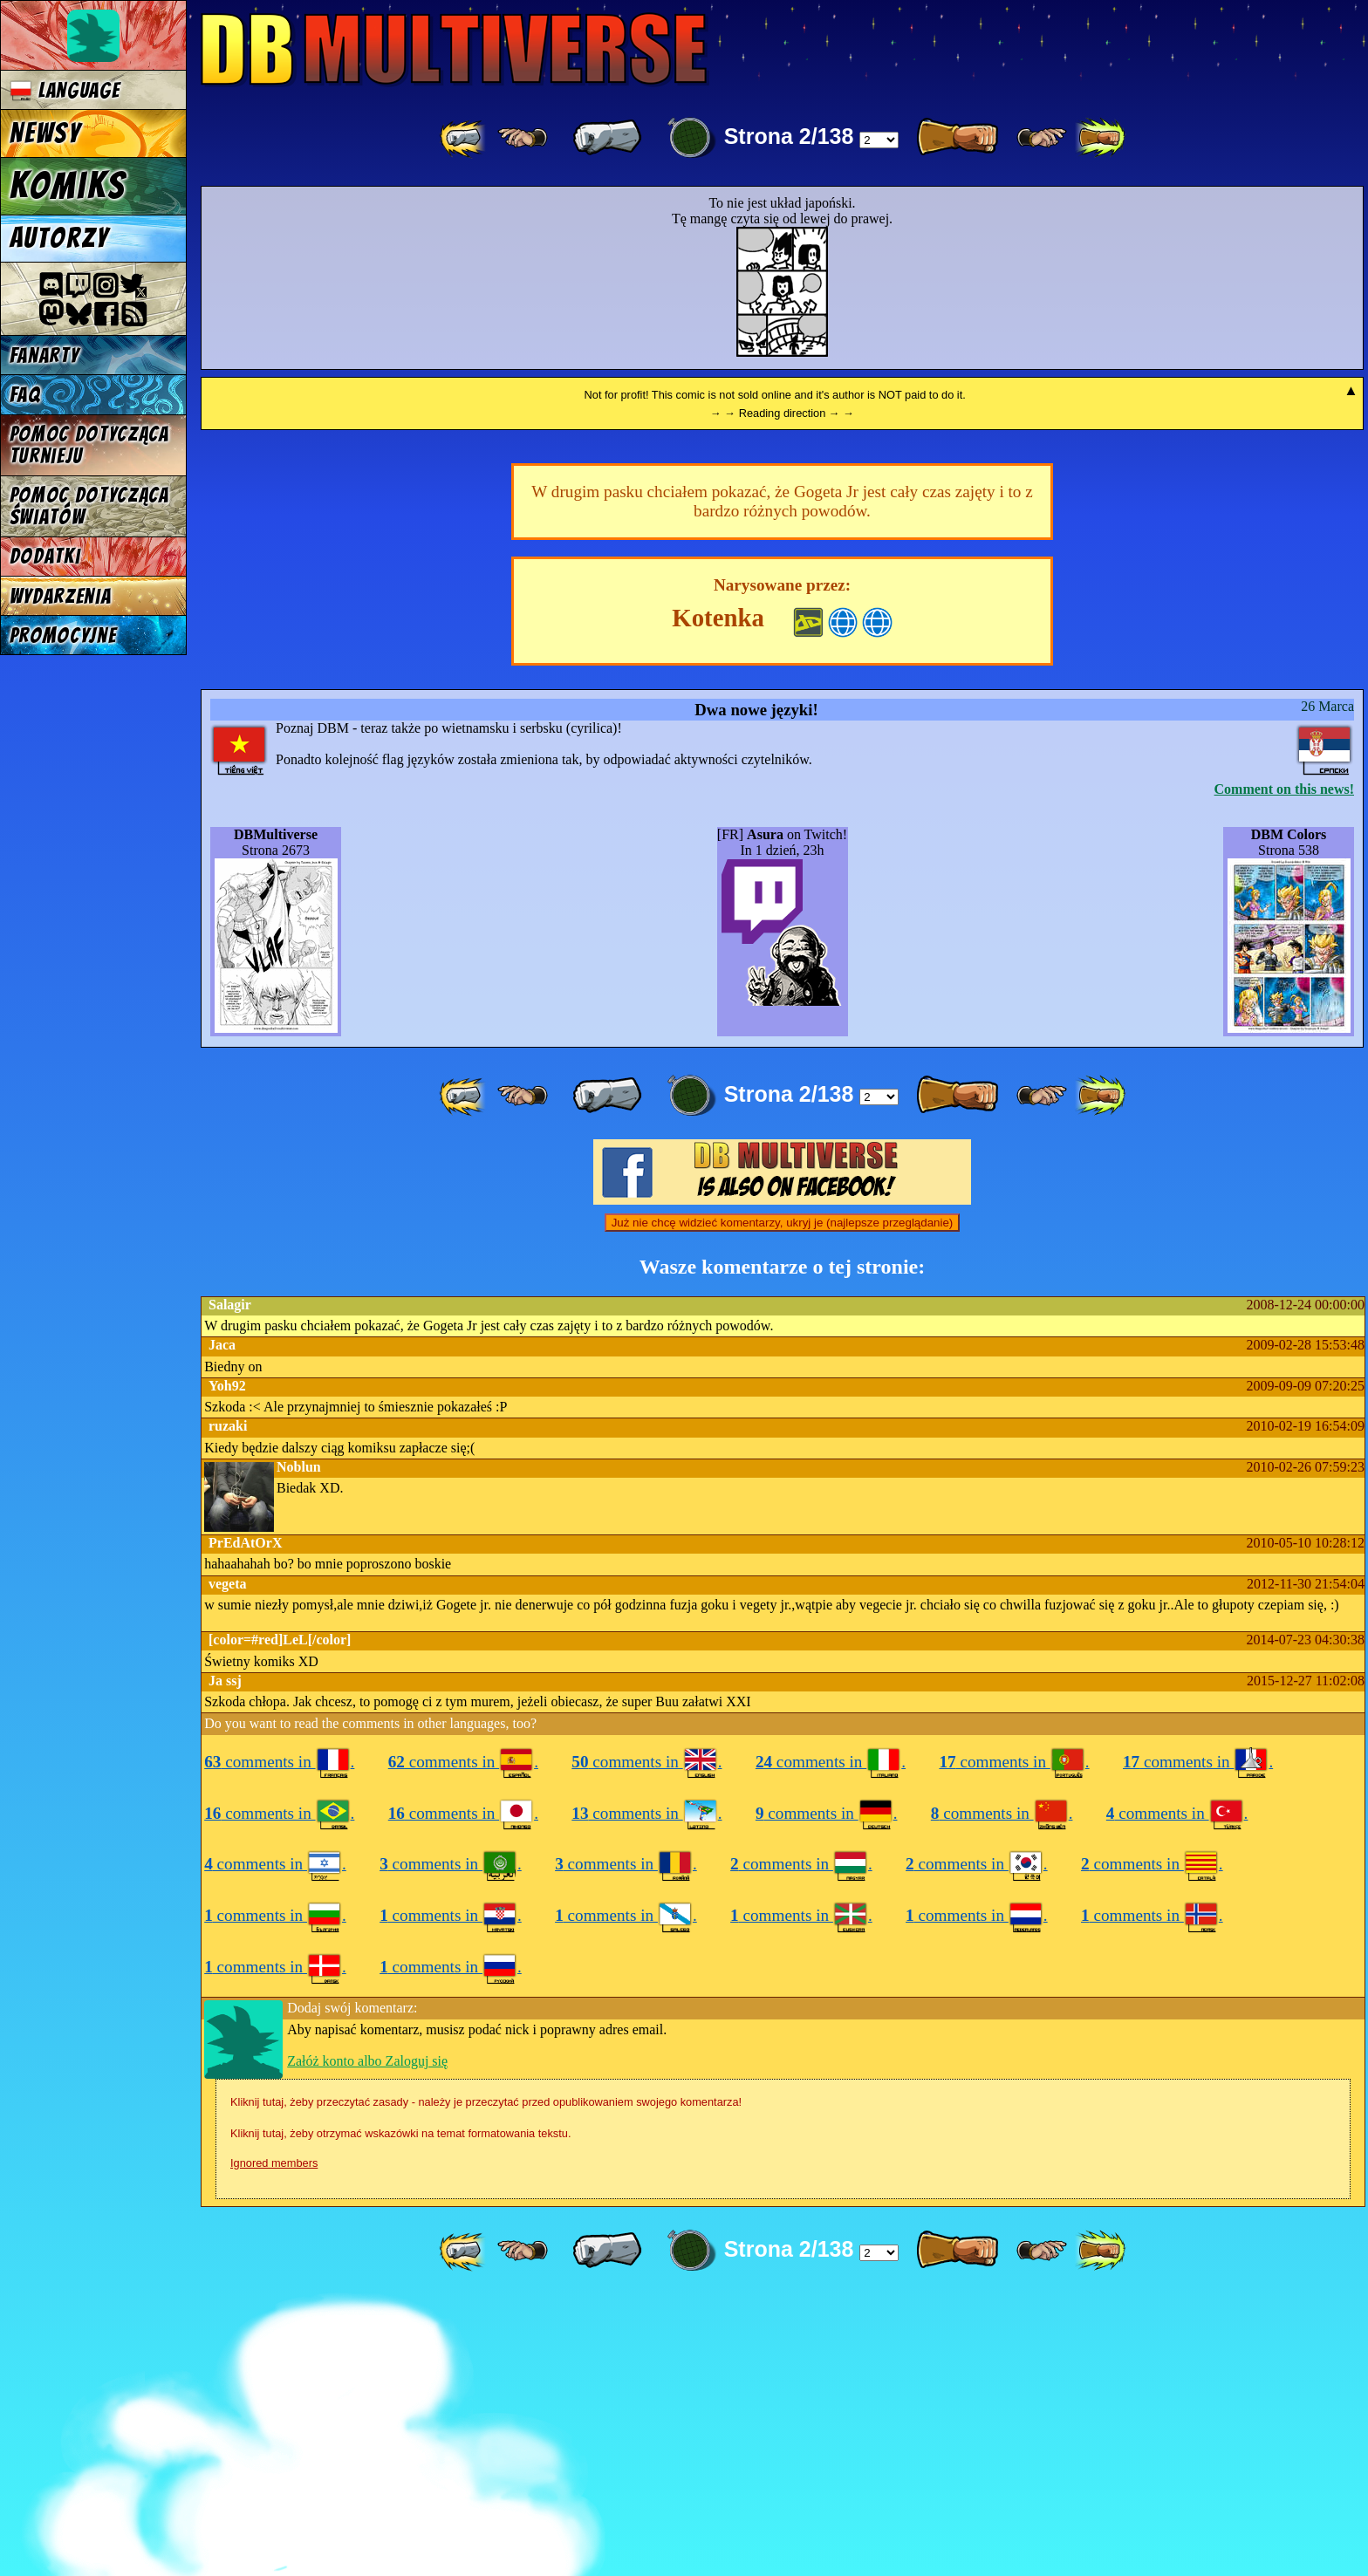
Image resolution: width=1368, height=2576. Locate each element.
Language (65, 90)
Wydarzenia (61, 596)
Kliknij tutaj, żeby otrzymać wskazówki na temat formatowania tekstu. (400, 2410)
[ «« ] (464, 138)
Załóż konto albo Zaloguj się (367, 2338)
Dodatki (45, 556)
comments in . (279, 2039)
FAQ (25, 395)
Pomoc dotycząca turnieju (89, 445)
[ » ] (957, 137)
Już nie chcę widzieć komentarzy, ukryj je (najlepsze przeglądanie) (783, 1500)
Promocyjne (63, 635)
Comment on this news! (1284, 1066)
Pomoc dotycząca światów (89, 506)
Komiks (68, 186)
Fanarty (44, 355)
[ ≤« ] (522, 138)
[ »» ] (1100, 138)
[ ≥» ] (1042, 138)
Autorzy (60, 238)
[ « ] (607, 137)
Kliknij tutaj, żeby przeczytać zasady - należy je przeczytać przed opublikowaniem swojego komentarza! (486, 2379)
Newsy (45, 133)
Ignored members (274, 2440)
